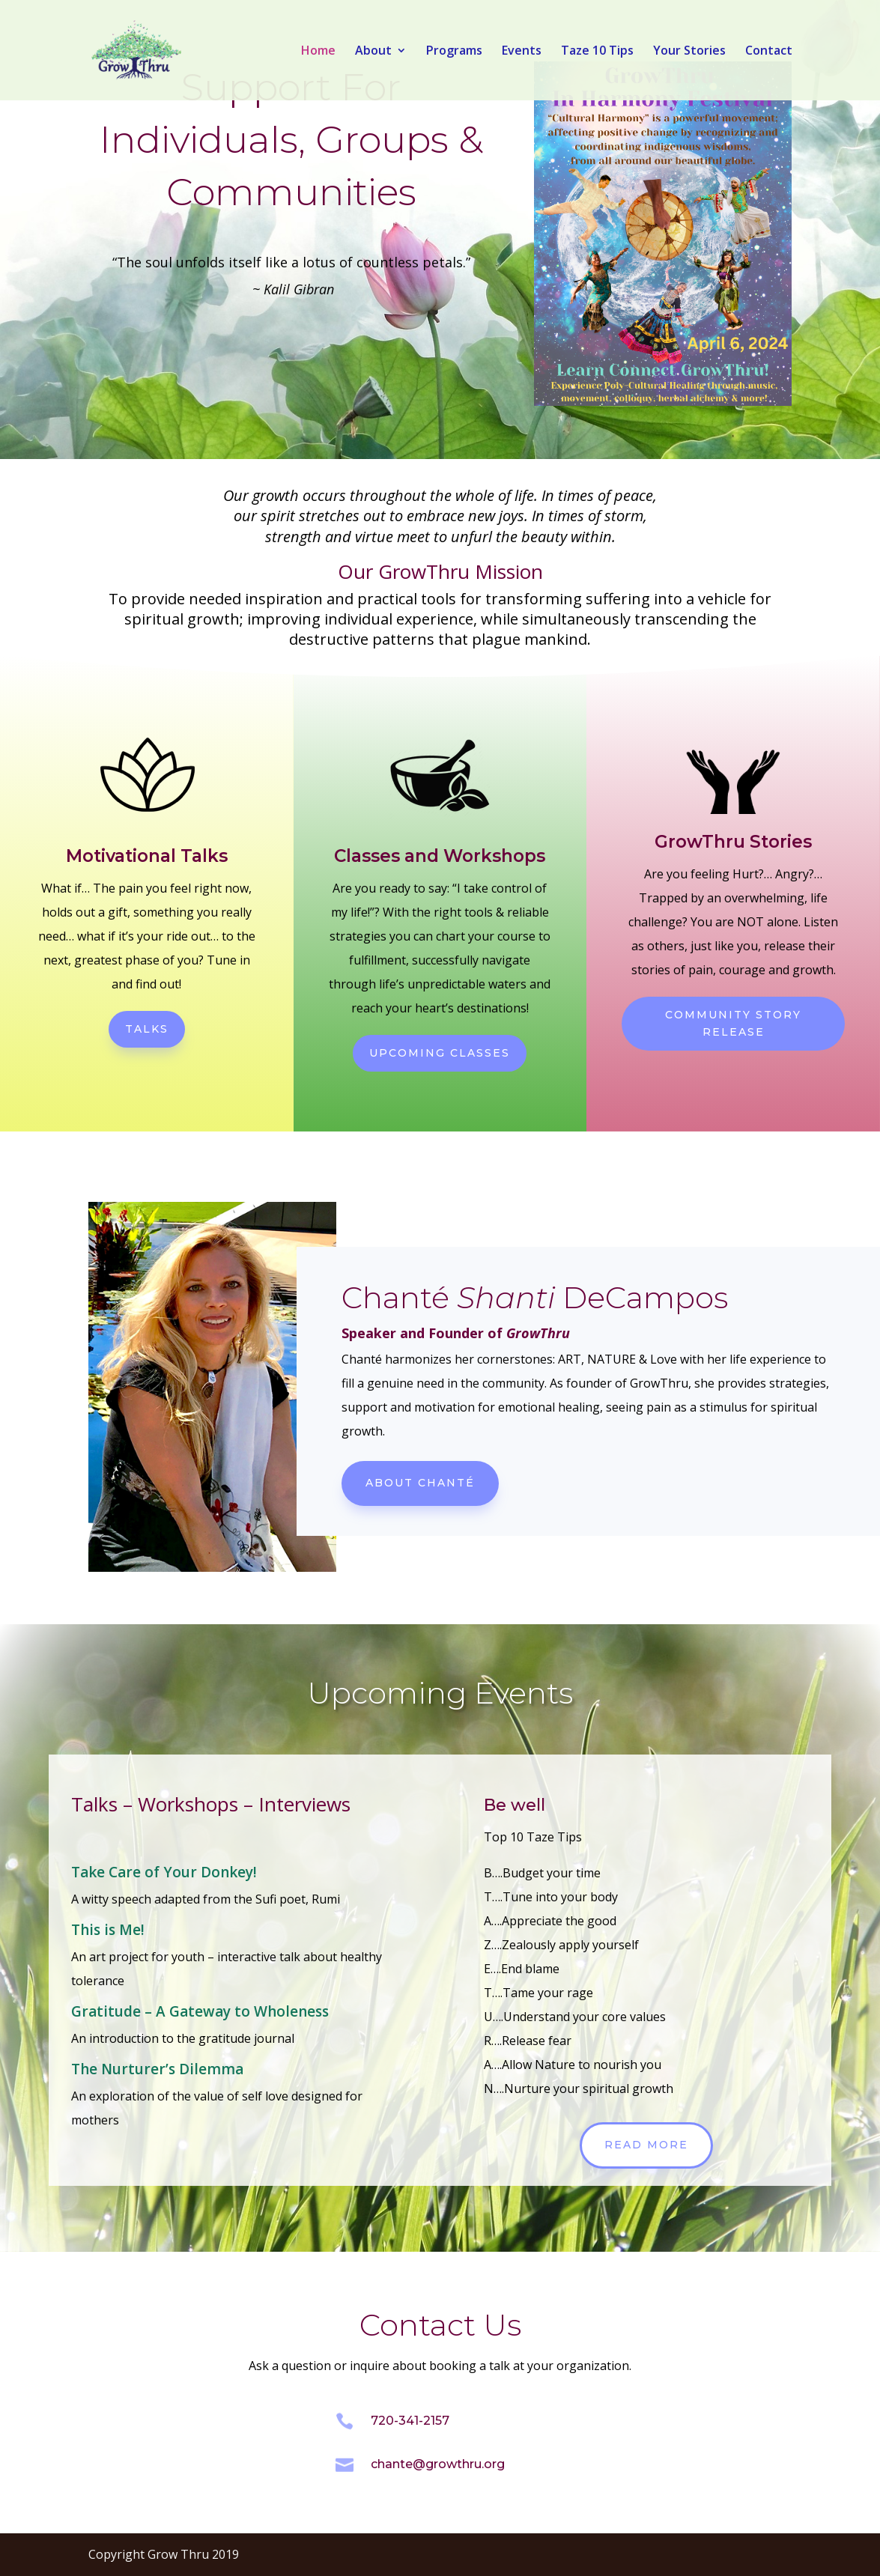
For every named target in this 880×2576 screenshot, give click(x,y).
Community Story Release (733, 1023)
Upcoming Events (440, 1692)
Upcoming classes (439, 1053)
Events (521, 51)
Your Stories (689, 51)
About (373, 51)
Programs (454, 51)
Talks (147, 1029)
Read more (646, 2144)
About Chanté (420, 1482)
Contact (768, 51)
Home (318, 51)
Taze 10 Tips (597, 51)
